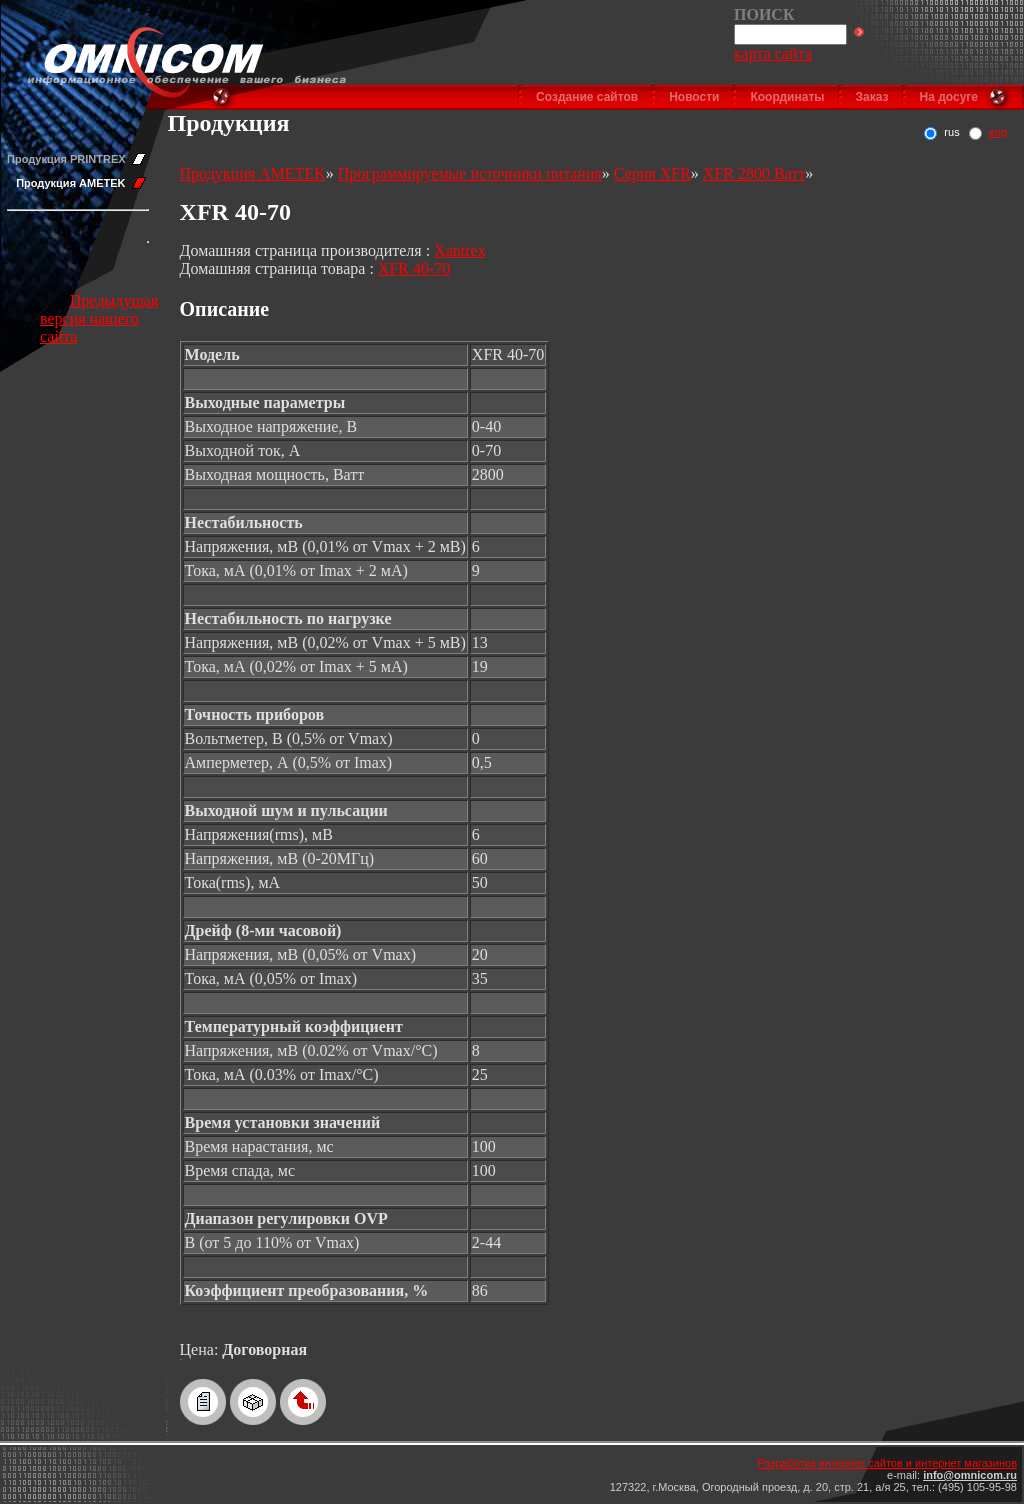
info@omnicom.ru (970, 1475)
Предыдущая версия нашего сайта (99, 318)
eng (998, 132)
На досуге (949, 97)
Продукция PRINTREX (66, 159)
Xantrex (460, 250)
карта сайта (773, 53)
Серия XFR (652, 173)
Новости (694, 97)
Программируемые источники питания (470, 173)
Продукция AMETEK (70, 183)
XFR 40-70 (414, 268)
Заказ (872, 97)
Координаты (787, 97)
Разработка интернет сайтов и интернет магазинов (887, 1463)
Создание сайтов (587, 97)
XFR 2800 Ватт (754, 173)
